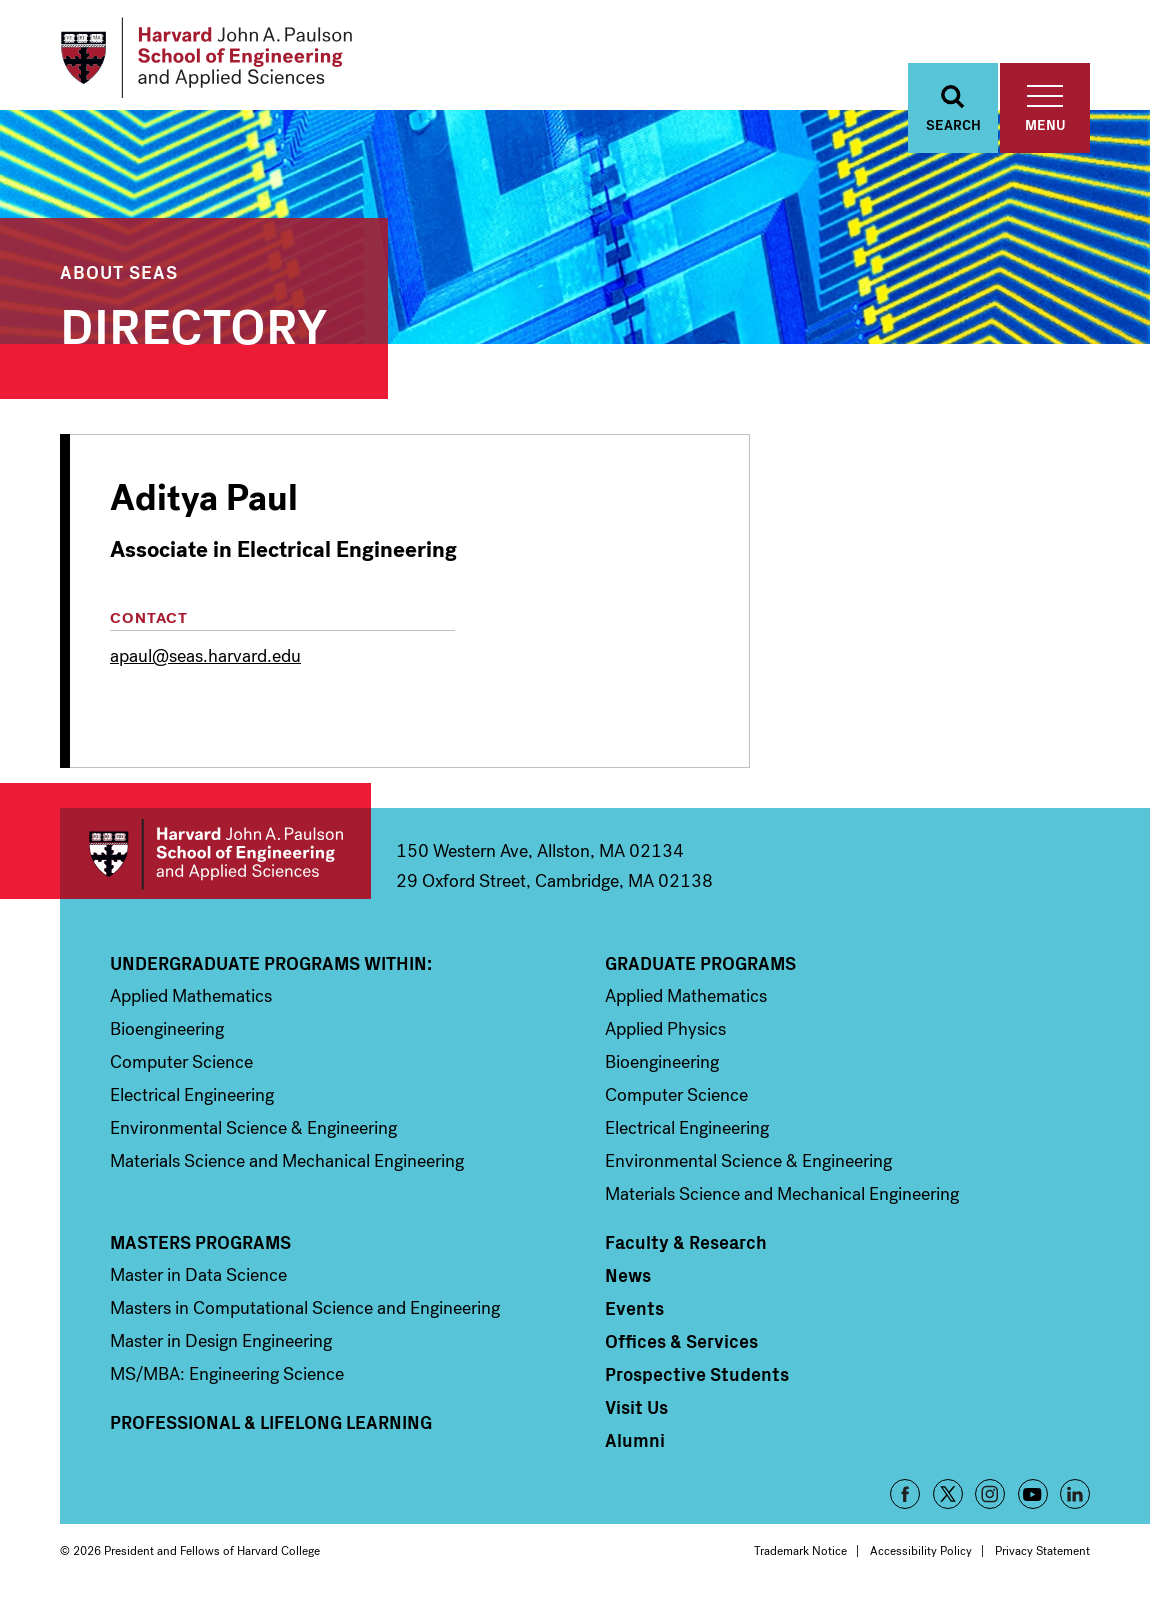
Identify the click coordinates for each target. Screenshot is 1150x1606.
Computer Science (181, 1068)
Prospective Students (697, 1380)
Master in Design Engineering (221, 1347)
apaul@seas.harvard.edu (205, 662)
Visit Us (636, 1413)
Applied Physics (665, 1035)
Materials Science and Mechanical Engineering (287, 1167)
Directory (194, 328)
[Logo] (213, 60)
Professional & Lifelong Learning (271, 1428)
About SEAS (119, 277)
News (628, 1281)
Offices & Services (681, 1347)
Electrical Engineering (192, 1101)
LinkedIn (1075, 1500)
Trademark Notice (800, 1557)
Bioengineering (167, 1035)
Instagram (990, 1500)
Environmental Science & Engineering (253, 1134)
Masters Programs (200, 1248)
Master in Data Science (198, 1281)
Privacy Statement (1042, 1557)
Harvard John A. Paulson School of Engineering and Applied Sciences (215, 859)
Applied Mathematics (191, 1002)
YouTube (1033, 1500)
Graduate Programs (700, 969)
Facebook (905, 1500)
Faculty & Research (686, 1248)
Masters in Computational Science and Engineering (305, 1314)
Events (634, 1314)
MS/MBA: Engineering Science (227, 1380)
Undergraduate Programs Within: (271, 969)
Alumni (635, 1446)
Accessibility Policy (921, 1557)
